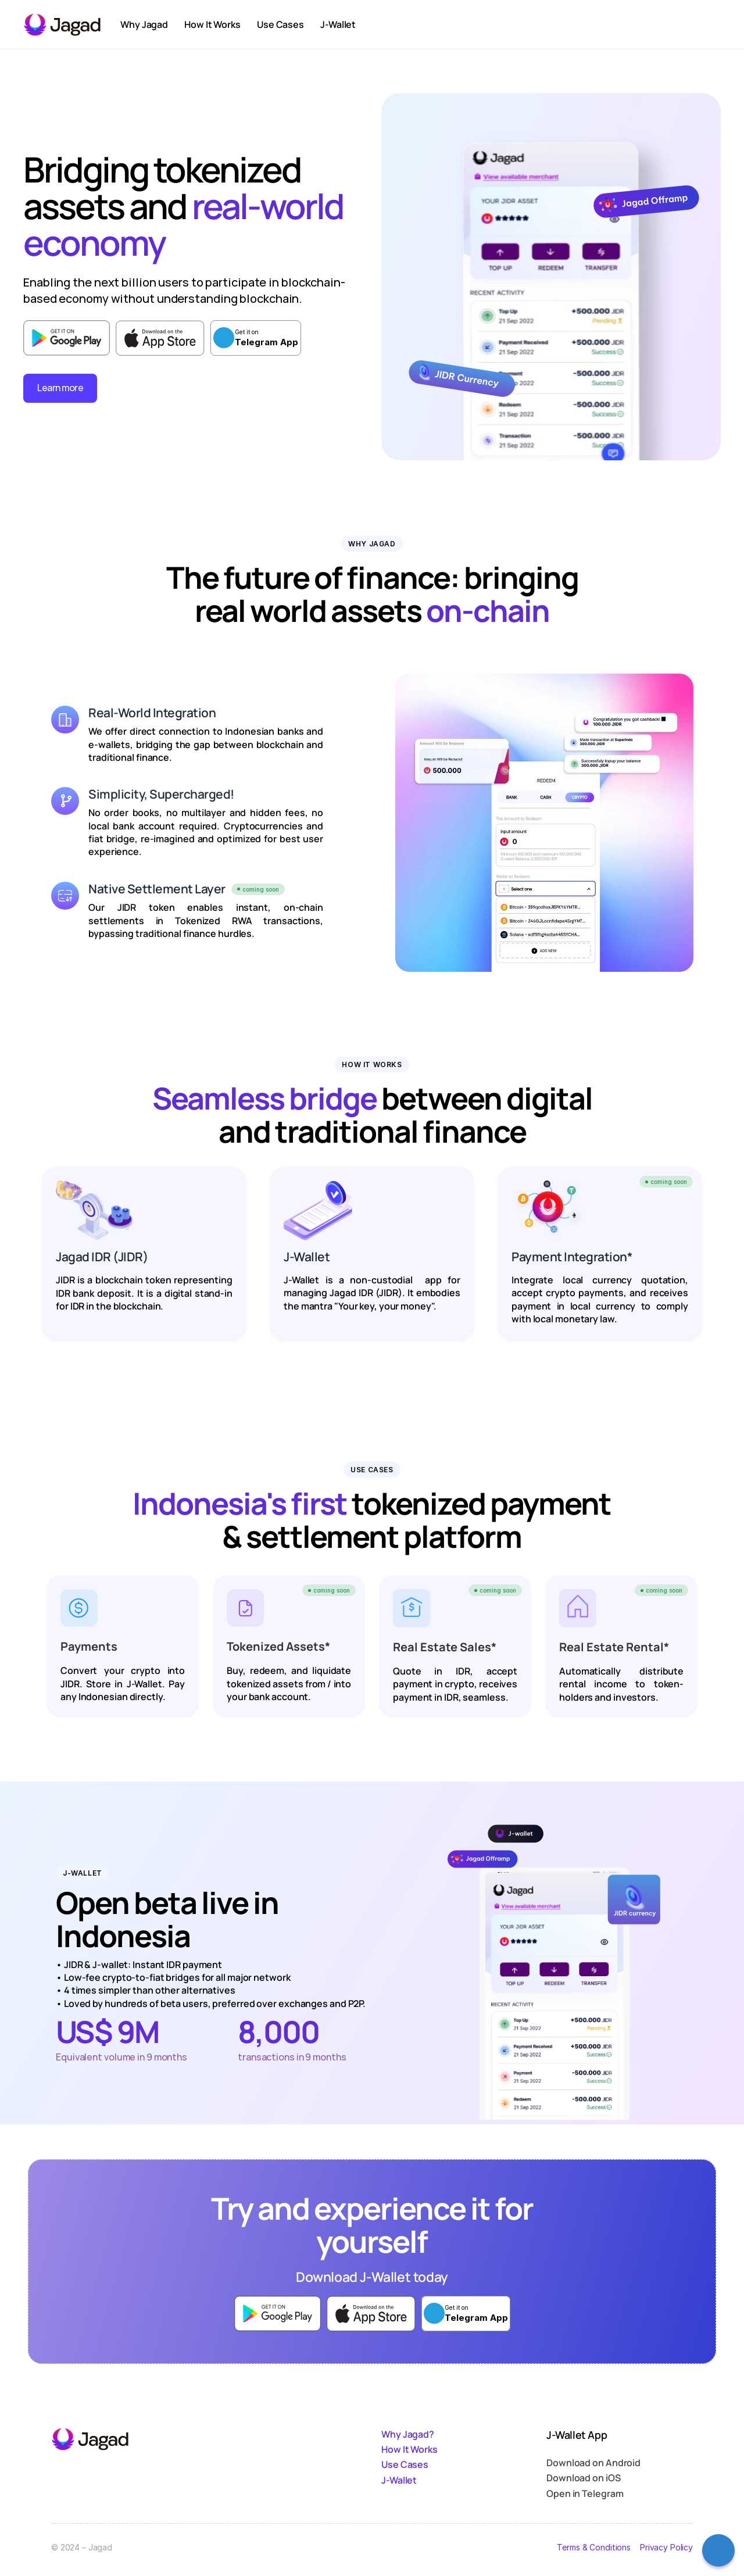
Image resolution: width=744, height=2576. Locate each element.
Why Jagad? (407, 2434)
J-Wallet (399, 2480)
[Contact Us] (718, 2550)
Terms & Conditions (593, 2547)
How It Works (409, 2449)
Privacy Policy (666, 2547)
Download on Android (593, 2462)
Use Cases (404, 2464)
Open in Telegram (584, 2493)
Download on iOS (583, 2477)
